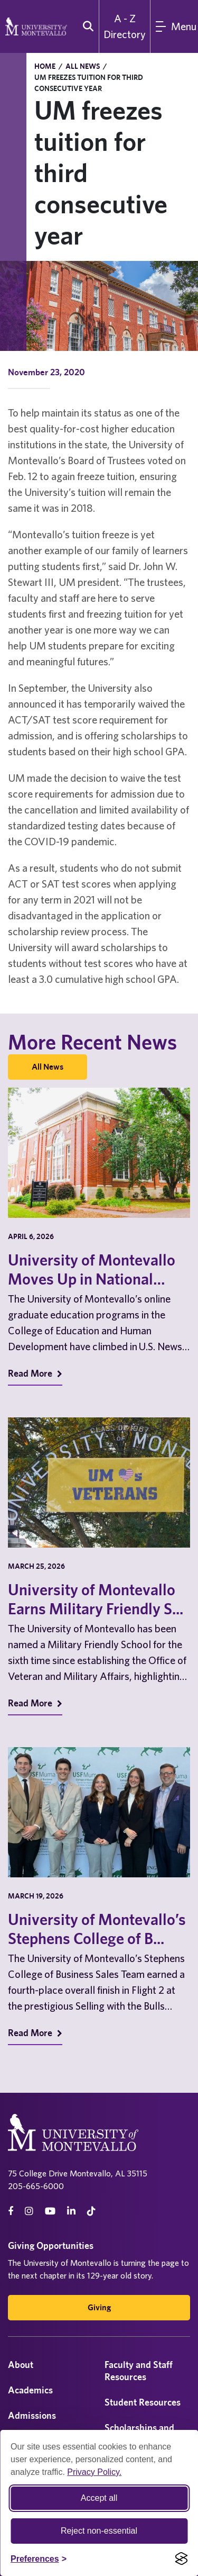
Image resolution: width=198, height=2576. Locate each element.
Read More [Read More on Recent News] (35, 1373)
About (20, 2364)
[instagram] (29, 2211)
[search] (85, 26)
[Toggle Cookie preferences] (39, 2559)
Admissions (32, 2415)
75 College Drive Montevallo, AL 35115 (77, 2173)
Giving (99, 2307)
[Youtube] (50, 2211)
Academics (30, 2390)
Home (44, 66)
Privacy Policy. (94, 2471)
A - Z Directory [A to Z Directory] (124, 26)
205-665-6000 (36, 2186)
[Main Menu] (174, 26)
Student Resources (143, 2402)
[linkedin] (71, 2211)
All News (82, 66)
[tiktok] (91, 2211)
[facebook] (10, 2211)
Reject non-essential (99, 2530)
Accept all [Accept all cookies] (99, 2497)
